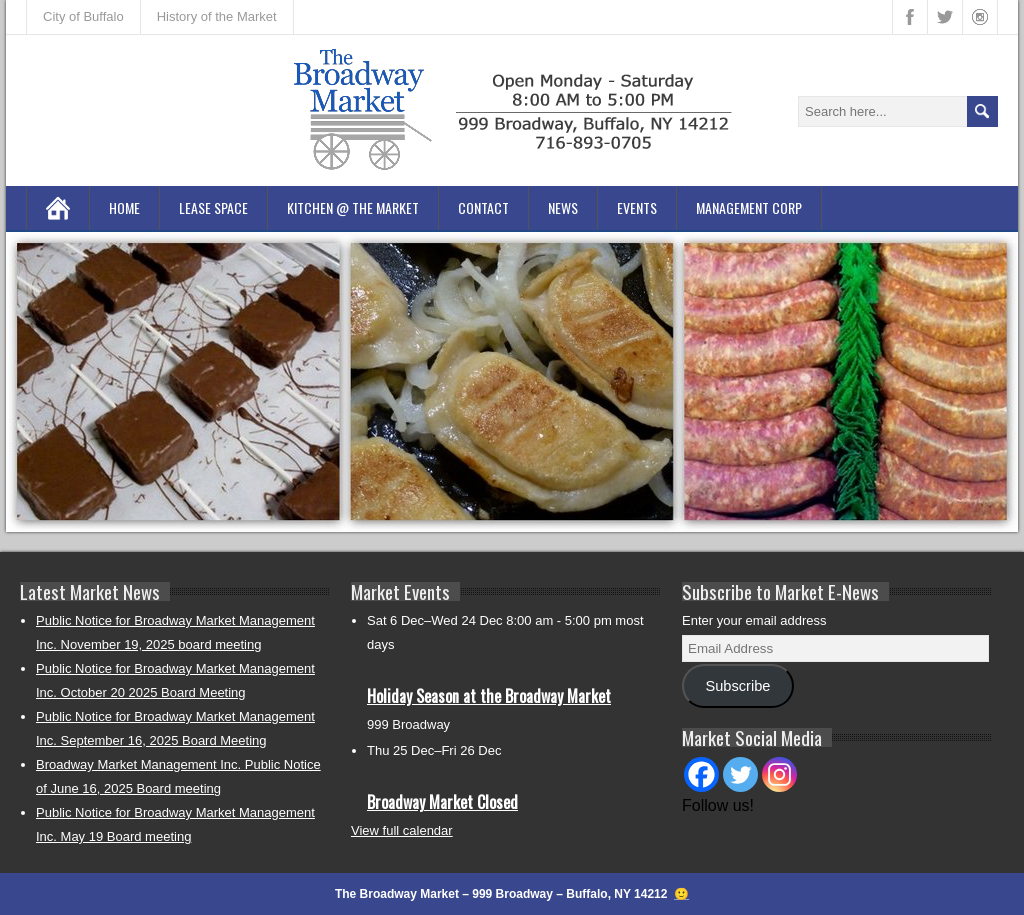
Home (124, 207)
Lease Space (213, 207)
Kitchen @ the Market (353, 207)
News (563, 207)
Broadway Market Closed (442, 802)
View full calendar (402, 830)
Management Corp (749, 207)
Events (637, 207)
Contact (483, 207)
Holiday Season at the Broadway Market (489, 696)
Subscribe (737, 686)
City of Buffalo (83, 16)
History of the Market (217, 16)
